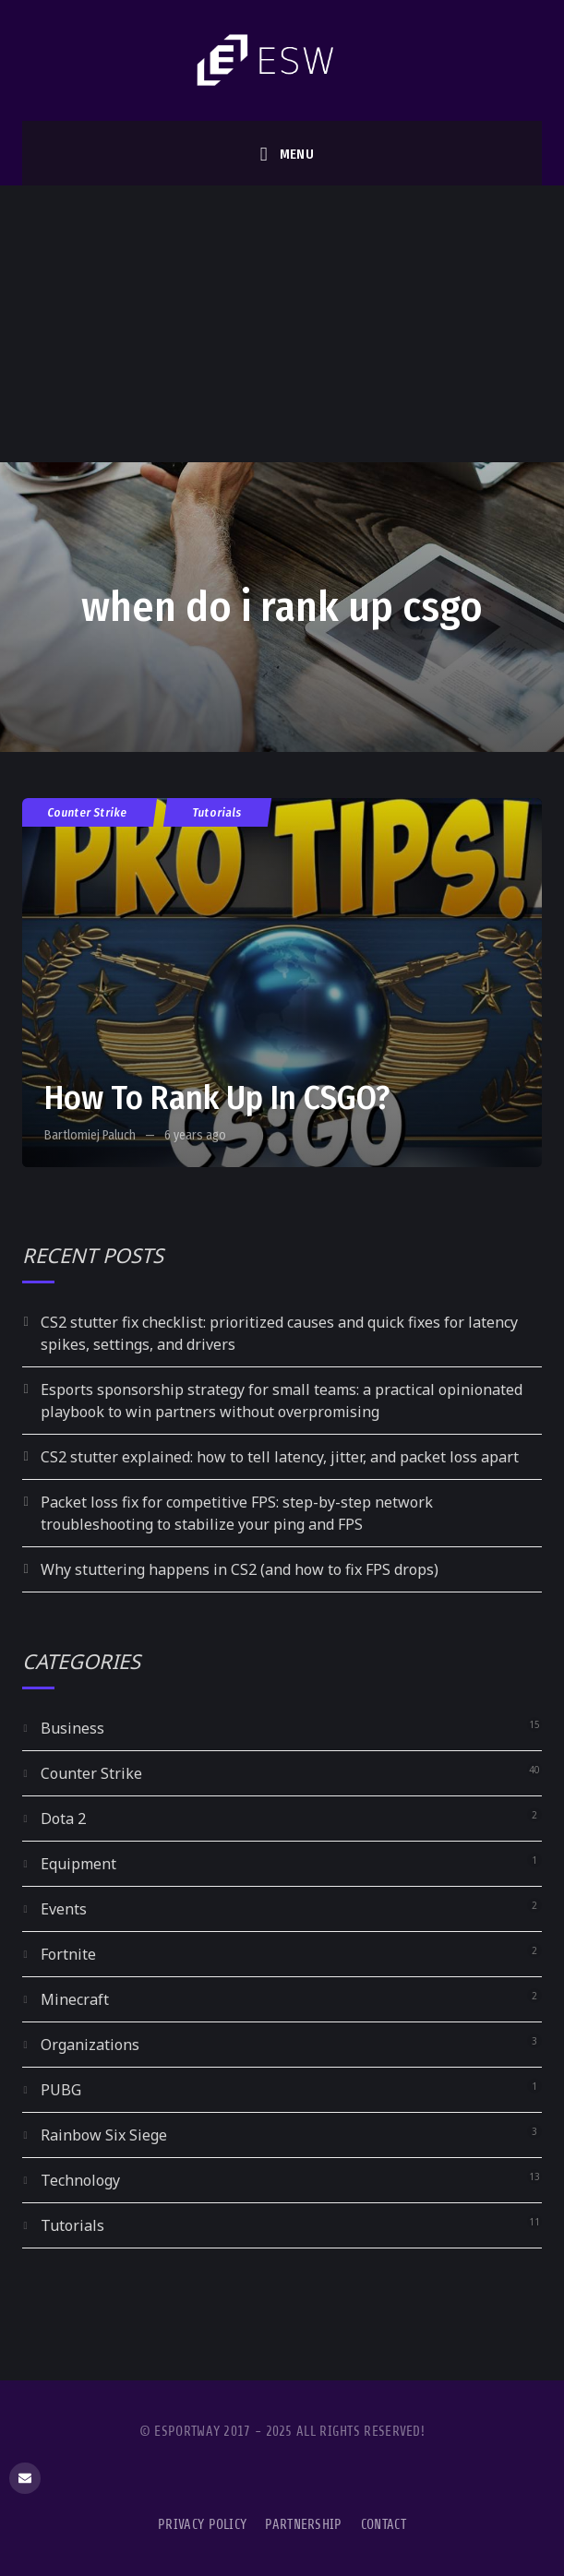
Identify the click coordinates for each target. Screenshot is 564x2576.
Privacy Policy (202, 2525)
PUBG (61, 2090)
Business (72, 1728)
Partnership (303, 2525)
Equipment (78, 1864)
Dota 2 (63, 1818)
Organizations (90, 2044)
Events (64, 1909)
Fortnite (68, 1954)
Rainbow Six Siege (104, 2135)
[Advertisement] (282, 324)
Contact (383, 2525)
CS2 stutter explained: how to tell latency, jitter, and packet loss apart (280, 1457)
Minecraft (75, 1999)
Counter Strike (87, 812)
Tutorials (217, 812)
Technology (80, 2180)
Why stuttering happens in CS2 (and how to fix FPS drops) (239, 1569)
